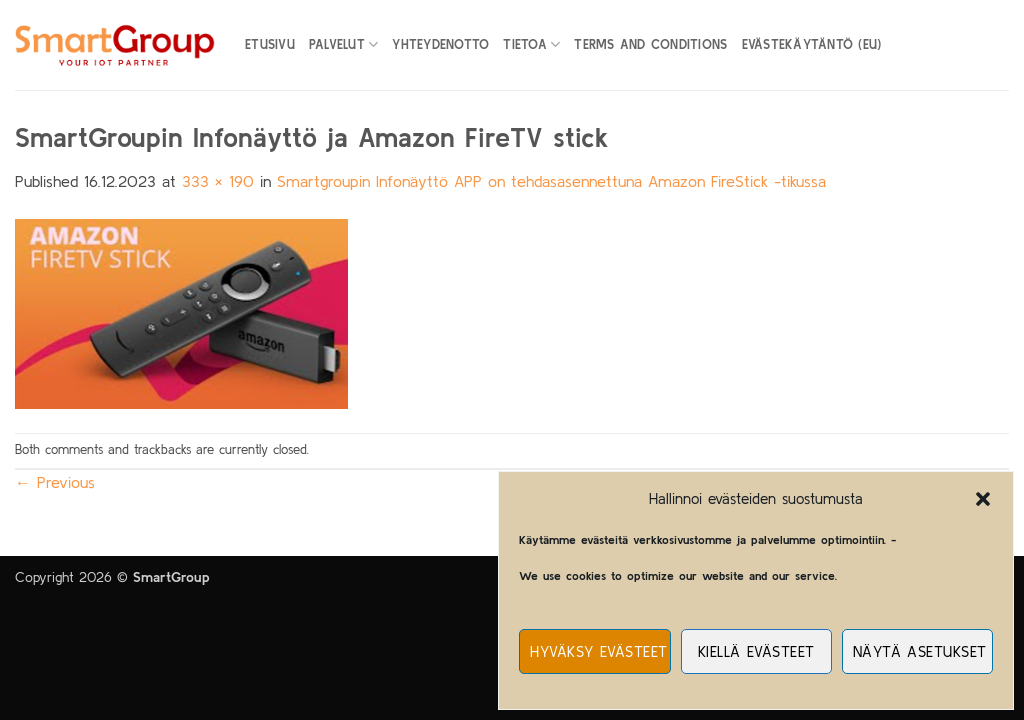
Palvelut (344, 44)
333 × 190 (218, 181)
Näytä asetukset (920, 651)
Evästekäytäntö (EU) (812, 44)
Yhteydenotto (440, 44)
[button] (983, 499)
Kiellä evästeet (756, 651)
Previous (55, 482)
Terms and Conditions (650, 44)
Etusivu (270, 44)
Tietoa (531, 44)
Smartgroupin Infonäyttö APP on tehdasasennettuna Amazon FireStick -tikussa (551, 181)
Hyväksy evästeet (598, 651)
